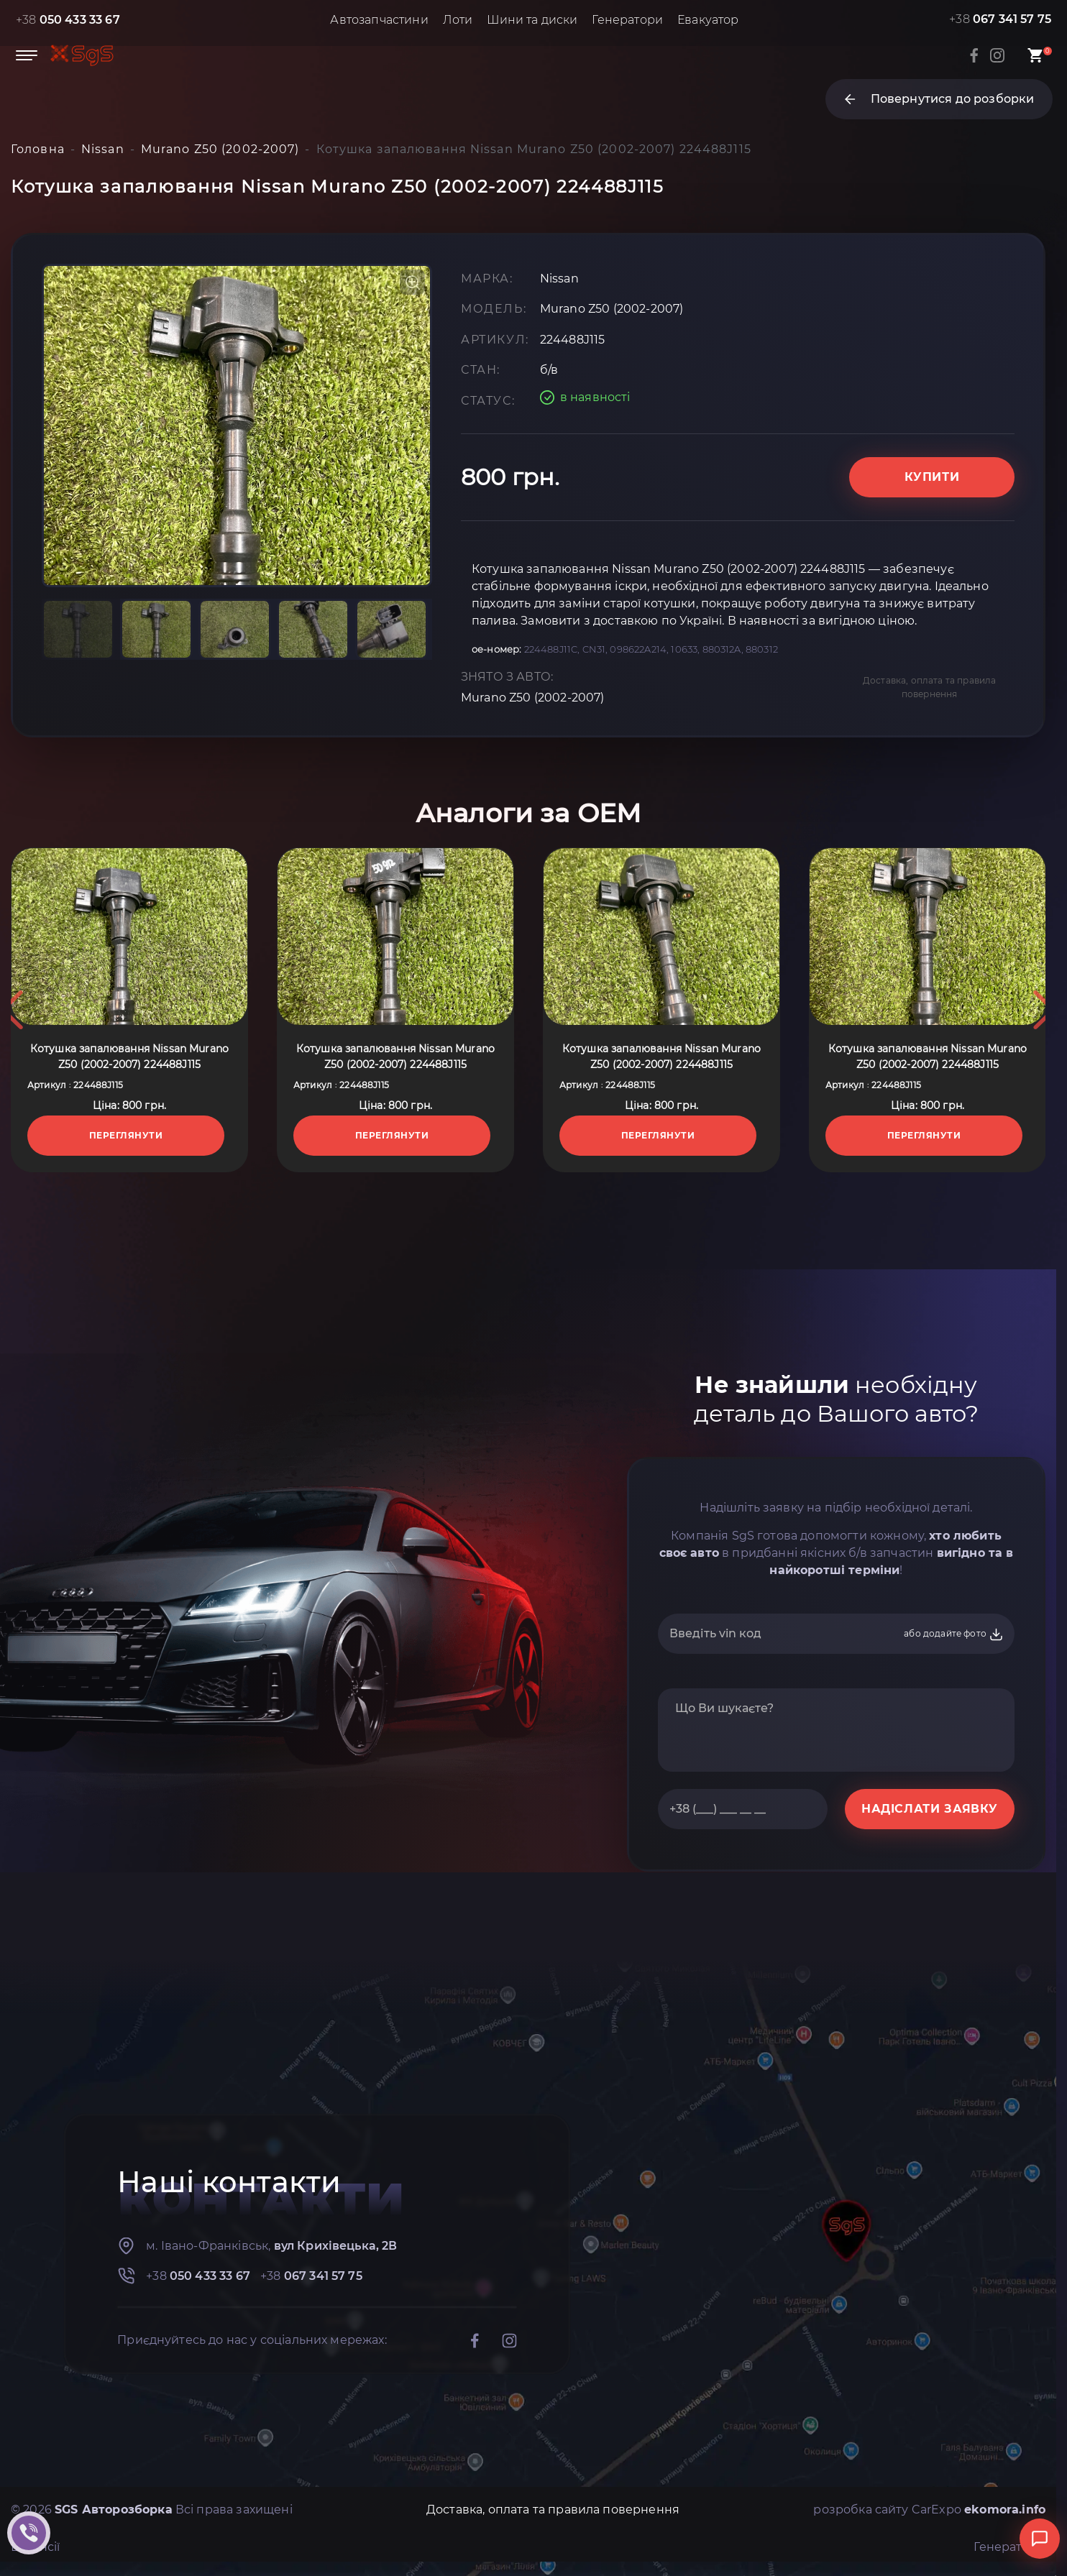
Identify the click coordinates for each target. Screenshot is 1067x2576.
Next (1044, 1009)
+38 (68, 20)
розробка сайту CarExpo (929, 2509)
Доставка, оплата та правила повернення (929, 687)
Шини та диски (532, 20)
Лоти (458, 20)
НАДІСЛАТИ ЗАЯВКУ (929, 1809)
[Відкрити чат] (1040, 2538)
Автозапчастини (379, 20)
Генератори (627, 20)
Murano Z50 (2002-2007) (533, 697)
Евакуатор (707, 20)
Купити (932, 477)
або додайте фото (954, 1634)
